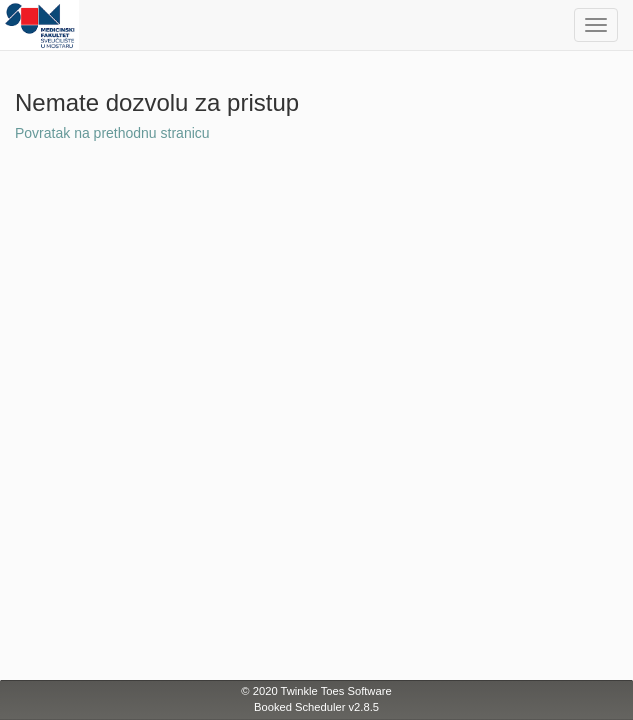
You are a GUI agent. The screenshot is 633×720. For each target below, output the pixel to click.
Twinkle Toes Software (336, 691)
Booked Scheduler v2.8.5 (316, 707)
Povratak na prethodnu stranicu (112, 133)
